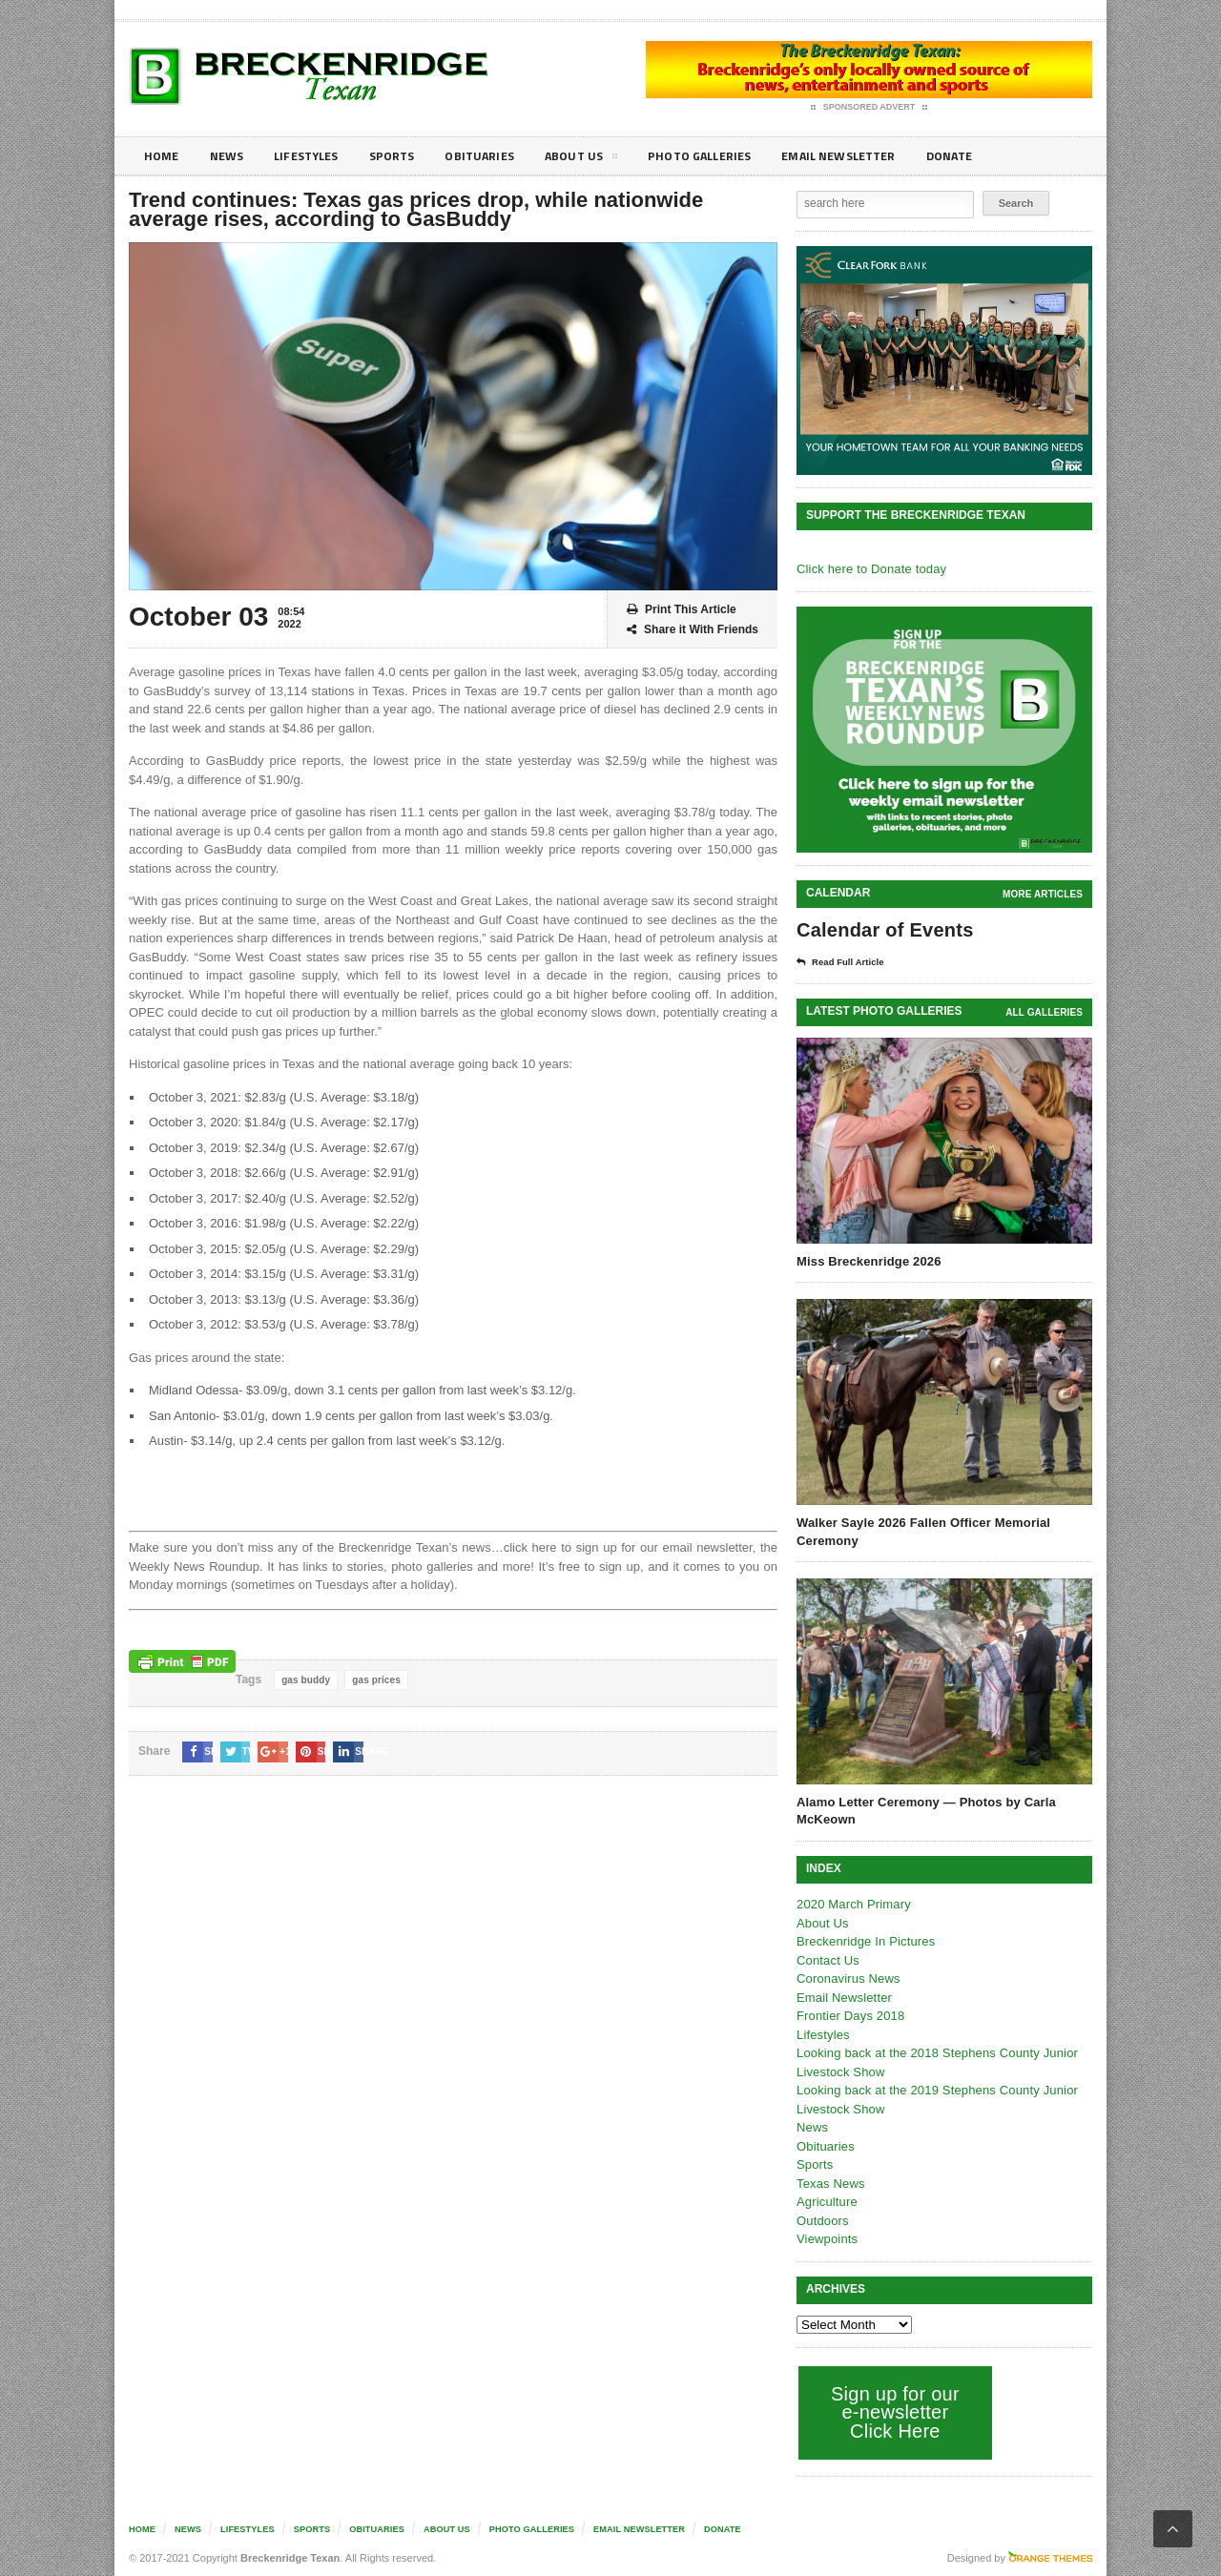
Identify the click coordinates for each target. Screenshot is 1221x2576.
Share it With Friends (692, 630)
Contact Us (827, 1960)
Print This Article (681, 610)
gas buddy (305, 1680)
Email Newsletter (878, 156)
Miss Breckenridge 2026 (867, 1261)
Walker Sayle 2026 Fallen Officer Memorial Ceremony (921, 1531)
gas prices (374, 1680)
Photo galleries (729, 156)
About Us (605, 159)
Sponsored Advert (869, 107)
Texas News (830, 2183)
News (230, 156)
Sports (406, 156)
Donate (996, 156)
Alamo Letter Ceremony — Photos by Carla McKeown (923, 1810)
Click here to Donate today (869, 569)
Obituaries (499, 156)
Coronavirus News (847, 1978)
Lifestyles (315, 156)
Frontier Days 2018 (849, 2016)
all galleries (1045, 1012)
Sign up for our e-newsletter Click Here (893, 2412)
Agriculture (826, 2202)
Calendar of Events (883, 929)
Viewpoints (827, 2239)
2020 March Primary (852, 1904)
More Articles (1043, 894)
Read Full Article (846, 962)
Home (162, 156)
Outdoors (822, 2221)
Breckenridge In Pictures (864, 1941)
